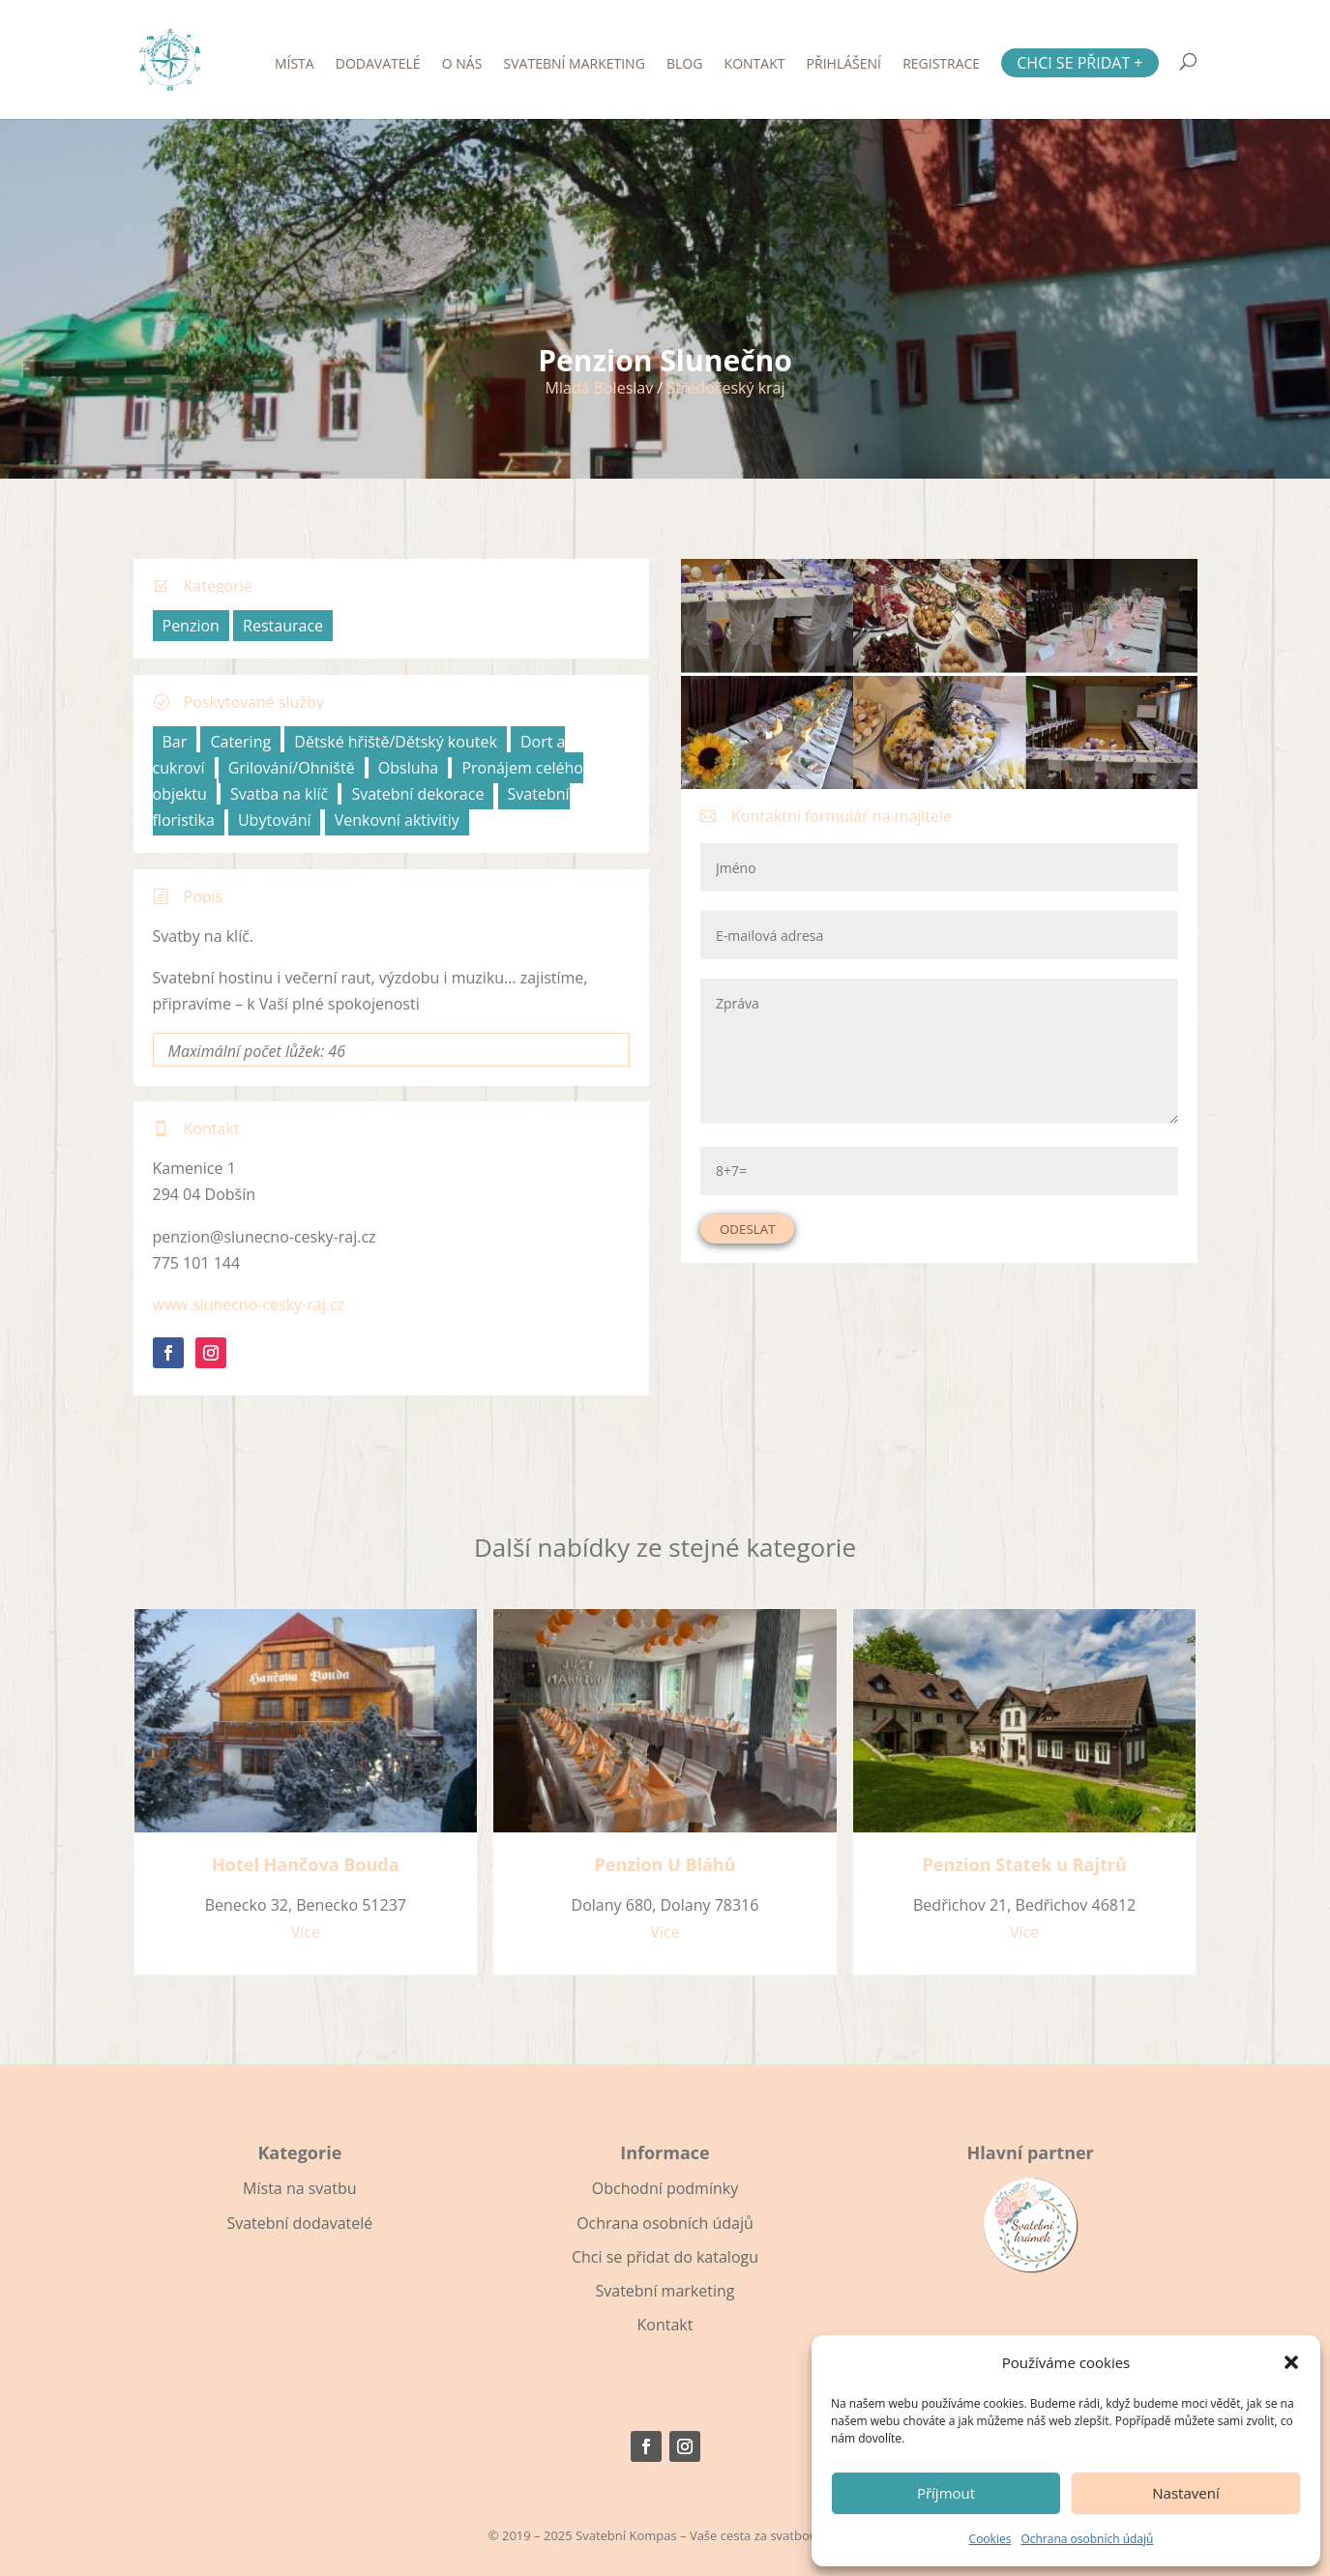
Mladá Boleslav (599, 387)
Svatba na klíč (279, 794)
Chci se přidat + (1079, 62)
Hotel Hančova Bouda (305, 1864)
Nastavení (1185, 2493)
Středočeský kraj (725, 387)
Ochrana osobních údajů (1086, 2539)
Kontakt (754, 65)
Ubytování (274, 820)
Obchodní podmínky (665, 2188)
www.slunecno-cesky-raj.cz (249, 1304)
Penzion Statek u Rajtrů (1025, 1864)
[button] (1291, 2362)
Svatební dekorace (417, 794)
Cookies (990, 2539)
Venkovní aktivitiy (397, 820)
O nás (462, 65)
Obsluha (408, 767)
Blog (684, 65)
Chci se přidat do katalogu (665, 2257)
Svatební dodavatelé (299, 2223)
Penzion (191, 625)
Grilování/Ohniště (291, 767)
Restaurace (283, 625)
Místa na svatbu (299, 2188)
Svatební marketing (574, 65)
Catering (240, 741)
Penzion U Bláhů (664, 1864)
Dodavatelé (378, 65)
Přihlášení (844, 65)
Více (305, 1932)
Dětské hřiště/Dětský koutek (395, 741)
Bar (175, 741)
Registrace (941, 65)
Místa (294, 65)
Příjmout (946, 2493)
